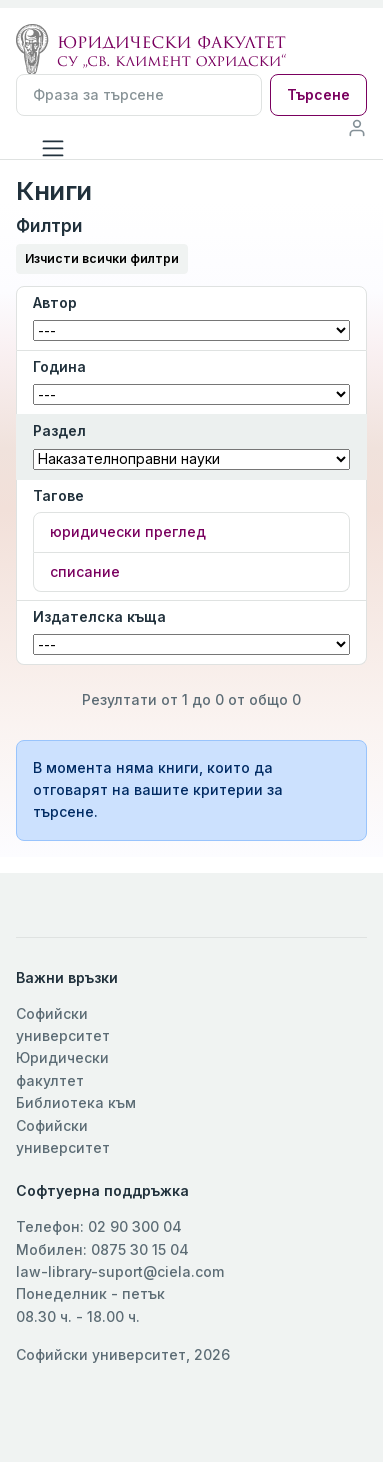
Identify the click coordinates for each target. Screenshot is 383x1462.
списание (85, 571)
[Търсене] (139, 95)
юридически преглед (128, 531)
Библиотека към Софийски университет (76, 1125)
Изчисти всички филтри (102, 258)
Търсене (318, 94)
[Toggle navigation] (53, 148)
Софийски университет (63, 1024)
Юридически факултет (62, 1068)
